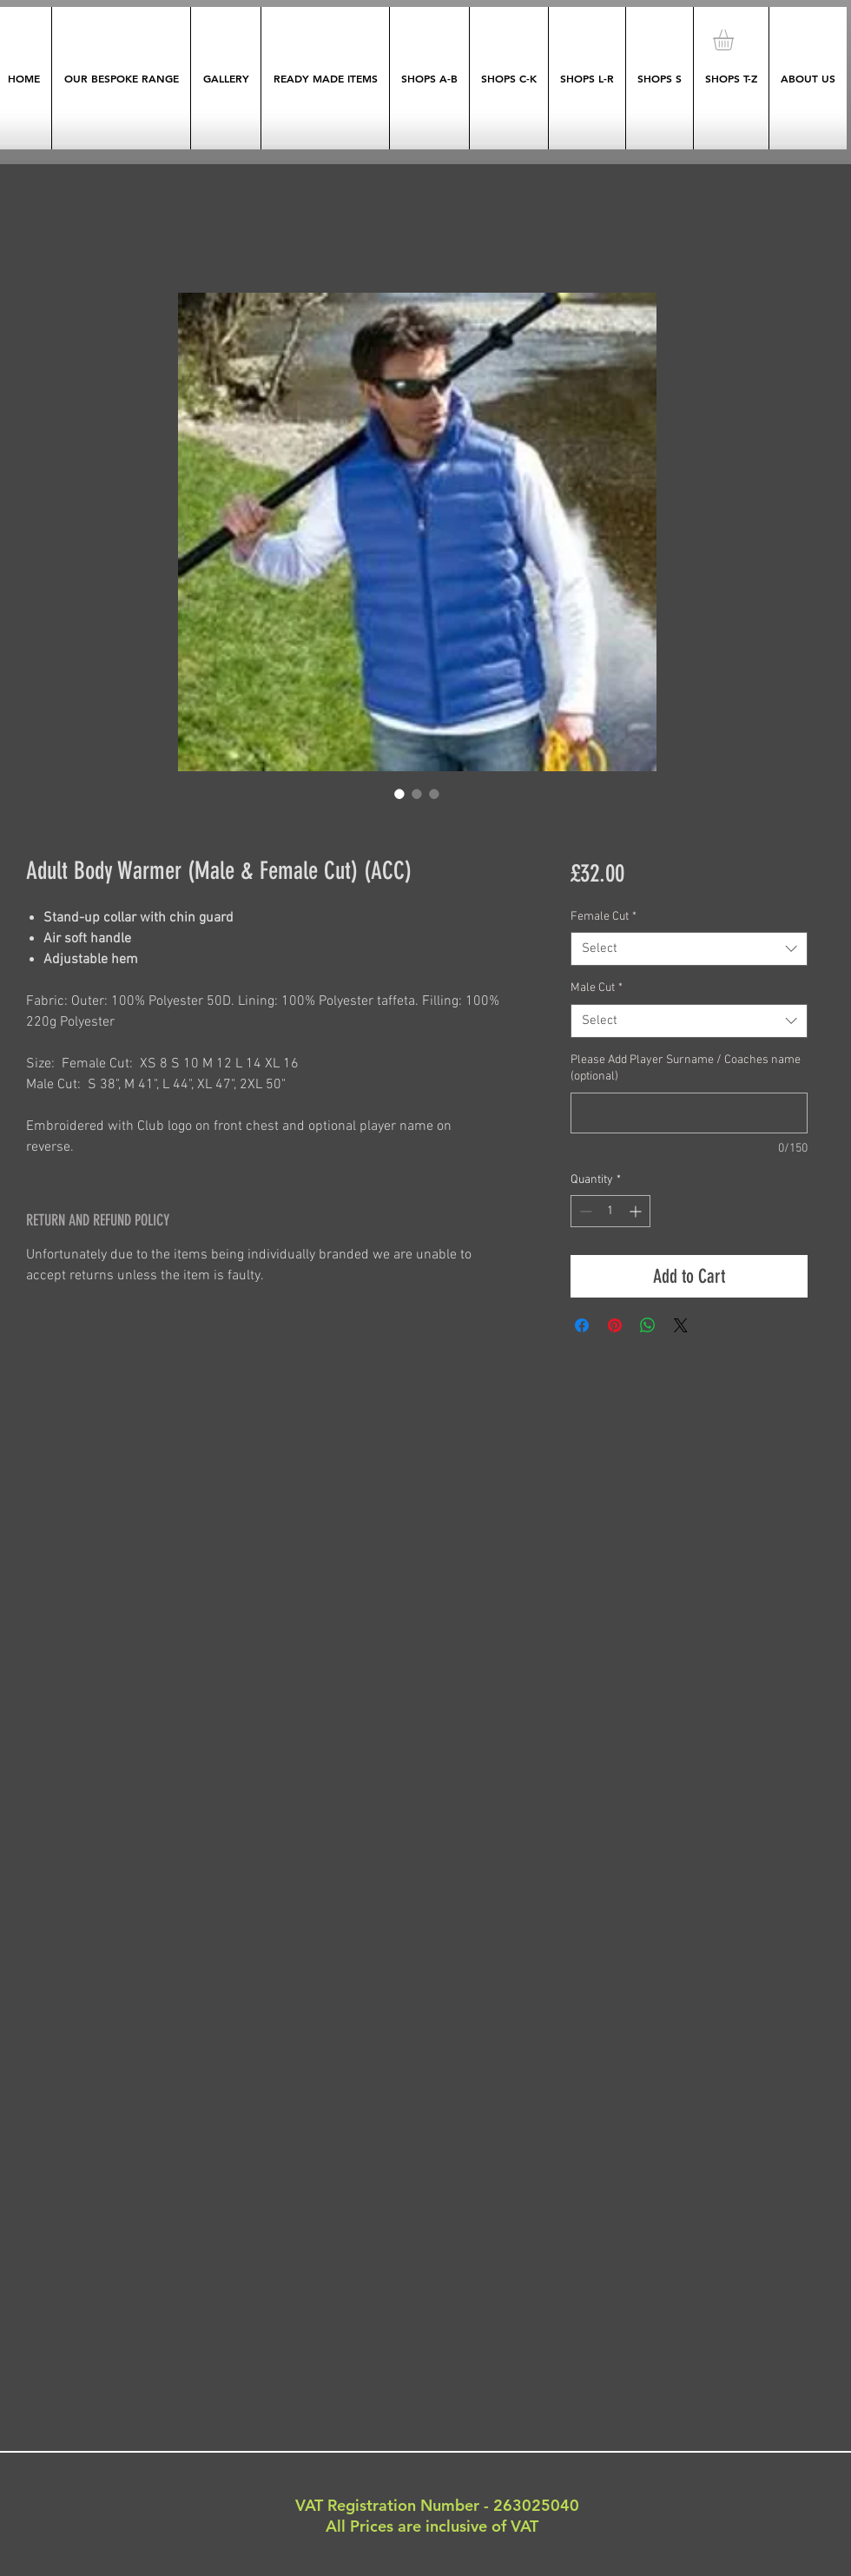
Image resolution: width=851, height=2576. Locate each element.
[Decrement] (584, 1211)
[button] (735, 40)
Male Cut (597, 988)
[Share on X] (680, 1325)
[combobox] (689, 949)
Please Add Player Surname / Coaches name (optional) (686, 1069)
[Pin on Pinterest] (614, 1325)
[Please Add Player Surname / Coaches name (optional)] (689, 1113)
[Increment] (637, 1211)
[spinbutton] (610, 1211)
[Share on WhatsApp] (647, 1325)
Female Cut (604, 916)
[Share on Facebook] (581, 1325)
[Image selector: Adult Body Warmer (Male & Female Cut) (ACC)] (399, 794)
